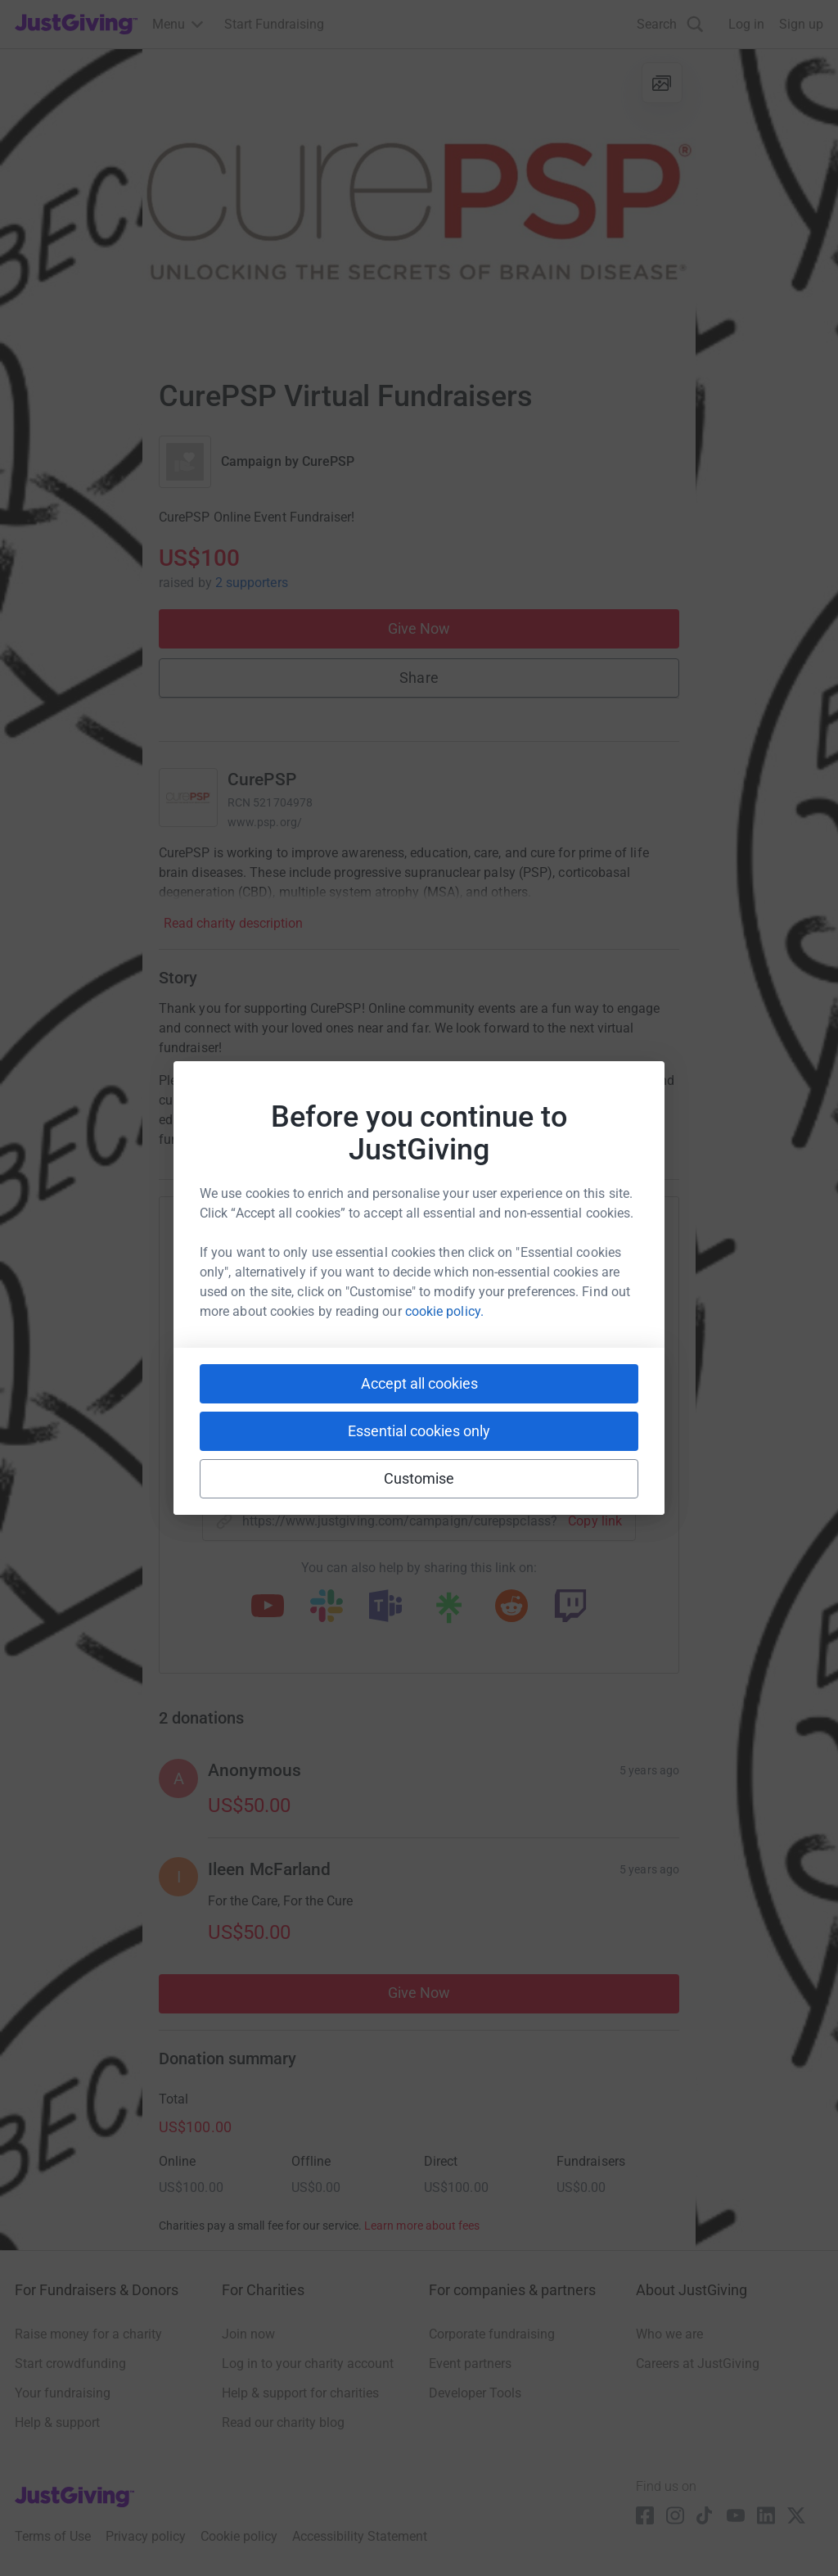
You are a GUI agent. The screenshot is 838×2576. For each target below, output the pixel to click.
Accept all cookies (419, 1383)
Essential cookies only (419, 1430)
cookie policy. (444, 1311)
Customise (419, 1478)
